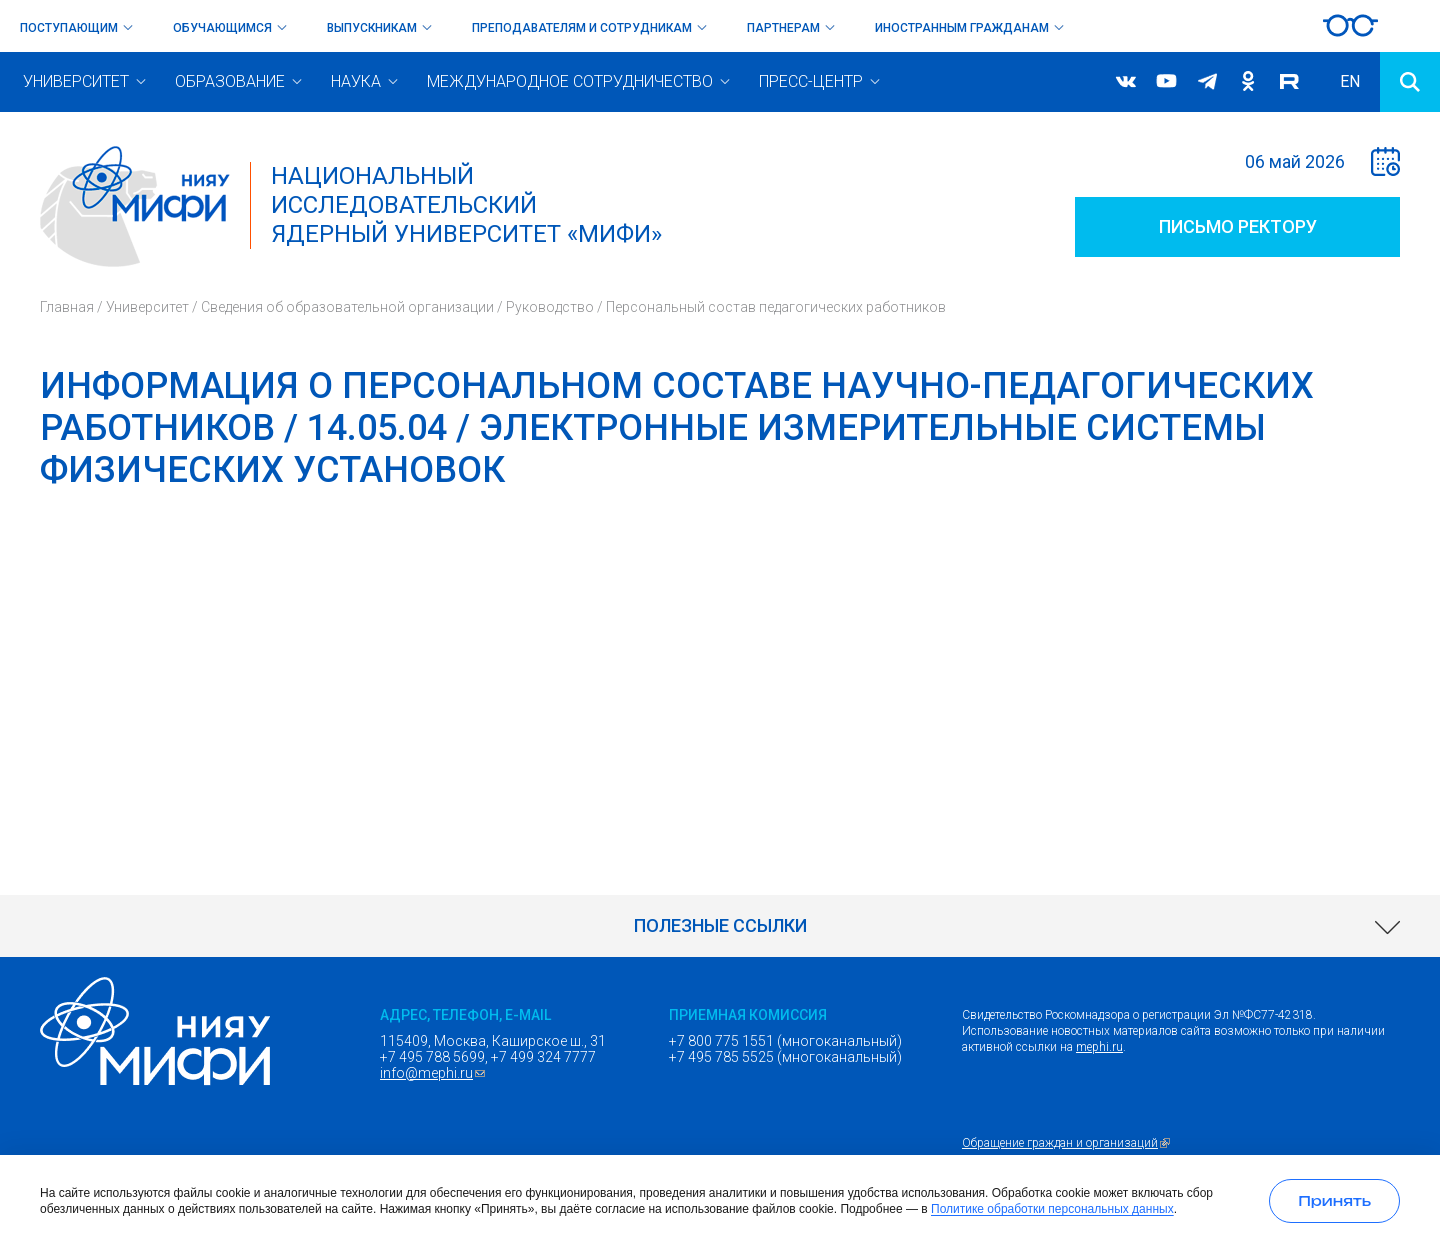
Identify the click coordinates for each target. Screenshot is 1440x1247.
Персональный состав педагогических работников (776, 307)
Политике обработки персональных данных (1052, 1209)
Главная (67, 307)
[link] (720, 926)
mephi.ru (1099, 1047)
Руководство (550, 307)
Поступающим (69, 28)
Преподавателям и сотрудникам (582, 28)
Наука (356, 81)
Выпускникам (372, 28)
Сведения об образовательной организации (347, 307)
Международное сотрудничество (570, 81)
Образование (230, 81)
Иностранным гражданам (962, 28)
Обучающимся (222, 28)
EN (1350, 81)
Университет (76, 81)
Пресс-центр (811, 81)
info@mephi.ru (435, 1073)
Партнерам (783, 28)
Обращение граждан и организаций (1068, 1143)
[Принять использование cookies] (1334, 1201)
